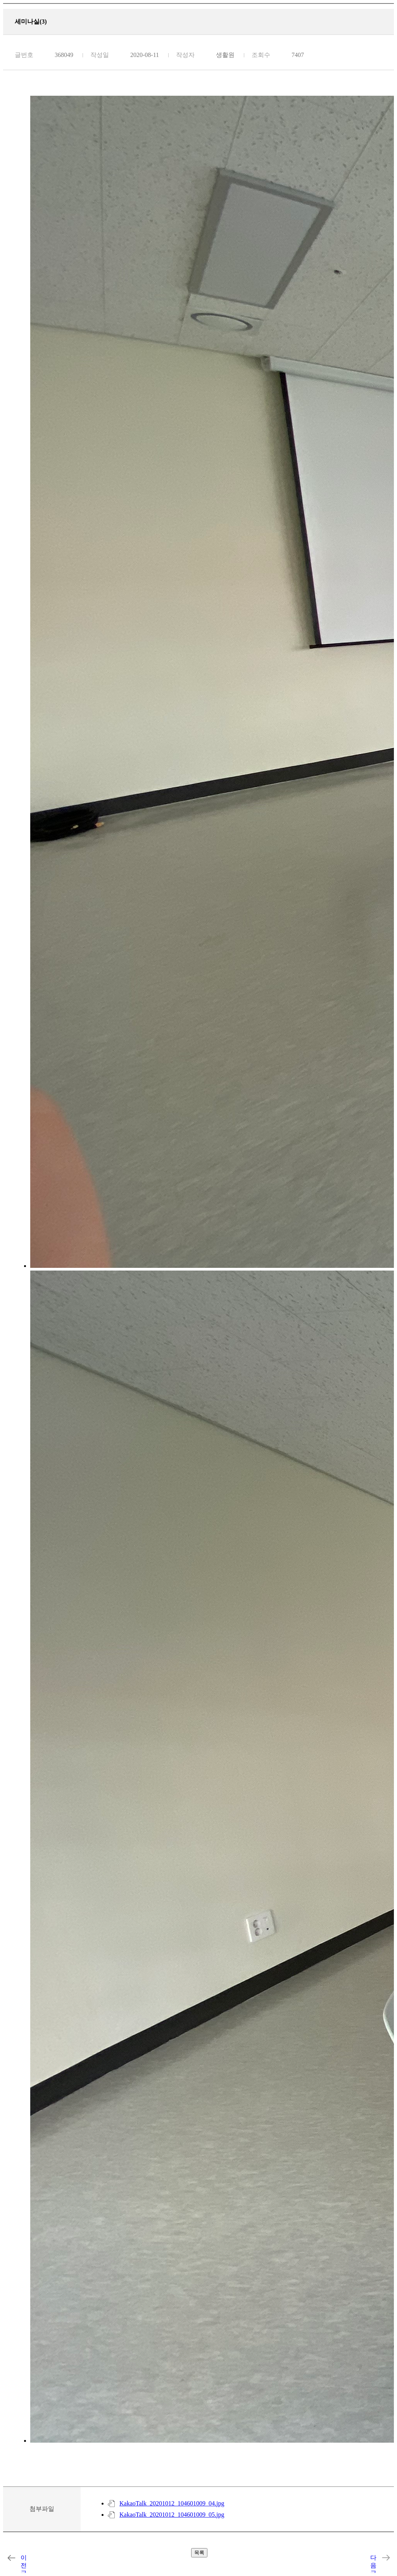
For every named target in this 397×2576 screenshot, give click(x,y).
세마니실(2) (386, 2558)
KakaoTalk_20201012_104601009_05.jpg (171, 2514)
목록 (199, 2552)
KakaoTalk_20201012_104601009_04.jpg (171, 2503)
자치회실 (11, 2558)
